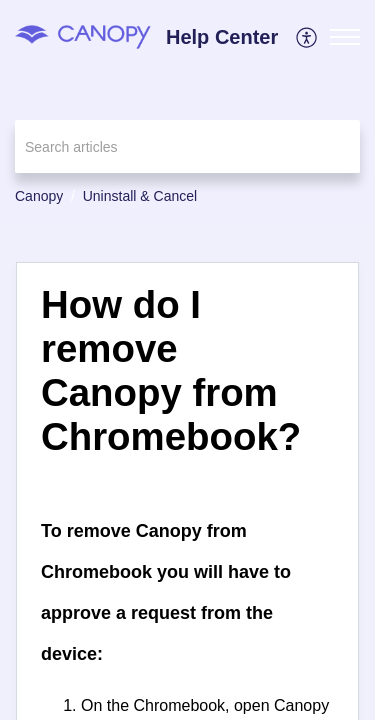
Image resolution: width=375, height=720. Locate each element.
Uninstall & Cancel (140, 196)
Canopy (39, 196)
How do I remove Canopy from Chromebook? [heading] (171, 370)
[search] (187, 146)
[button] (307, 37)
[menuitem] (307, 37)
